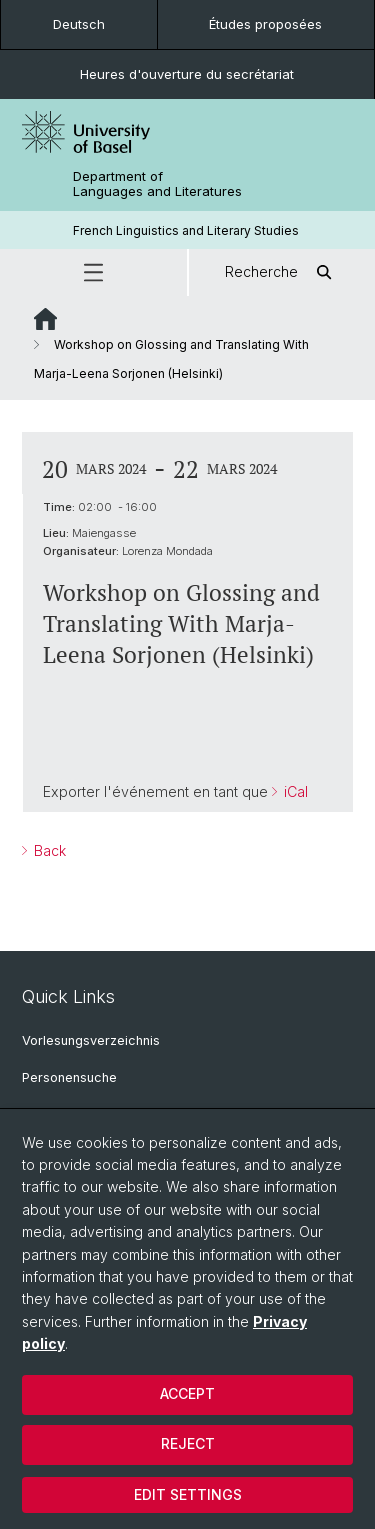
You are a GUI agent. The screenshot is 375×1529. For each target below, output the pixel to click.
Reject (188, 1443)
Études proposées (265, 24)
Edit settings (188, 1494)
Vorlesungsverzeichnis (91, 1040)
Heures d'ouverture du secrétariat (187, 74)
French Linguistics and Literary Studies (186, 230)
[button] (93, 272)
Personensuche (69, 1077)
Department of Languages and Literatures (157, 184)
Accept (187, 1393)
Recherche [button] (281, 272)
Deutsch (79, 24)
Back (48, 850)
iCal (294, 791)
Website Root (45, 319)
